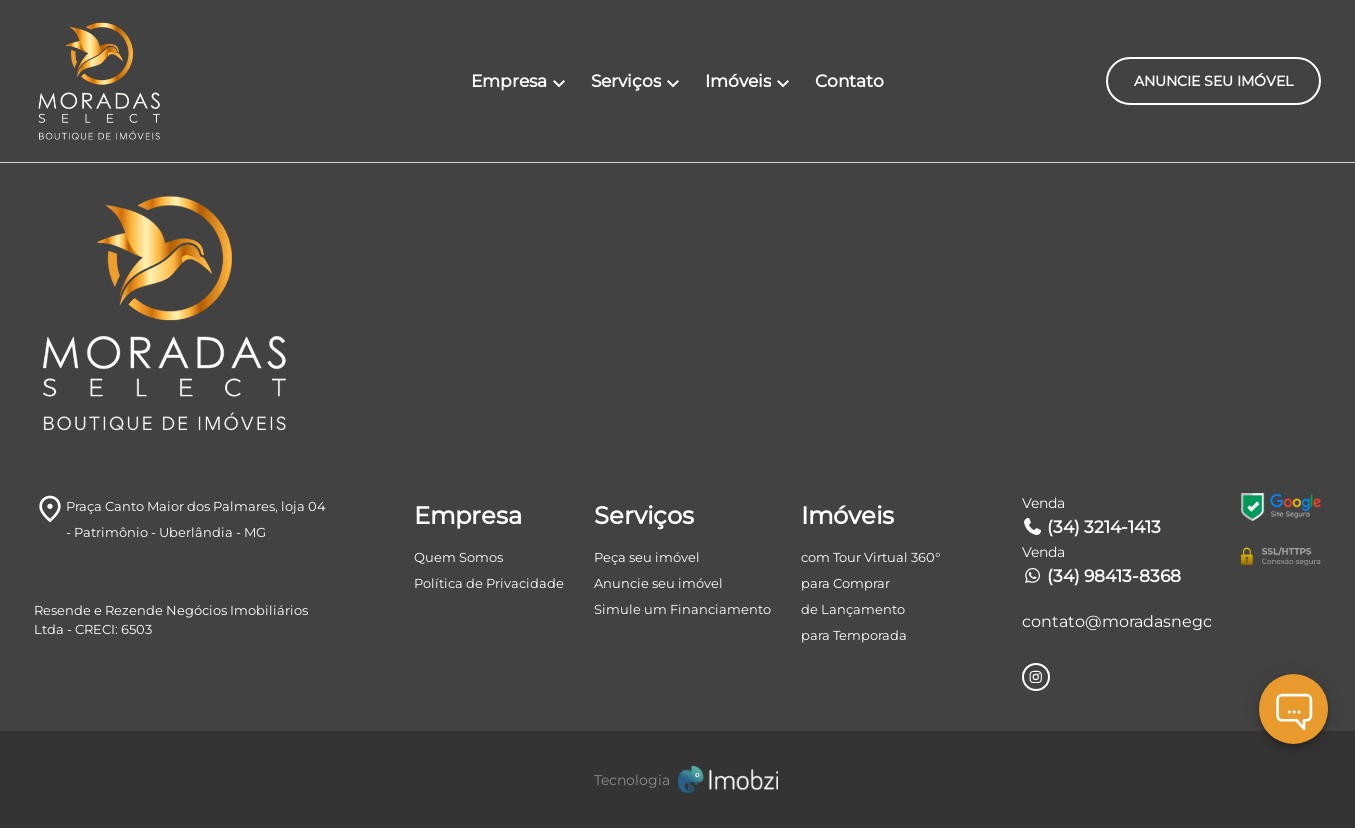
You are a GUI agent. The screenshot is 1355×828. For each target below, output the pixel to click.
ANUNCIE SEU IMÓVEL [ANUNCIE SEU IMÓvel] (1213, 81)
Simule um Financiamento (682, 609)
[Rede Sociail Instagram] (1036, 677)
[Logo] (141, 81)
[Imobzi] (678, 779)
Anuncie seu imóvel (658, 583)
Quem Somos (458, 557)
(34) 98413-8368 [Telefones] (1101, 576)
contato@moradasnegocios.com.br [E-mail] (1116, 621)
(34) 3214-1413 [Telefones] (1091, 527)
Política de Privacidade (489, 583)
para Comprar (845, 583)
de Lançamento (853, 609)
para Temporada (854, 635)
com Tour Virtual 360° (870, 557)
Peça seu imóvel (647, 557)
